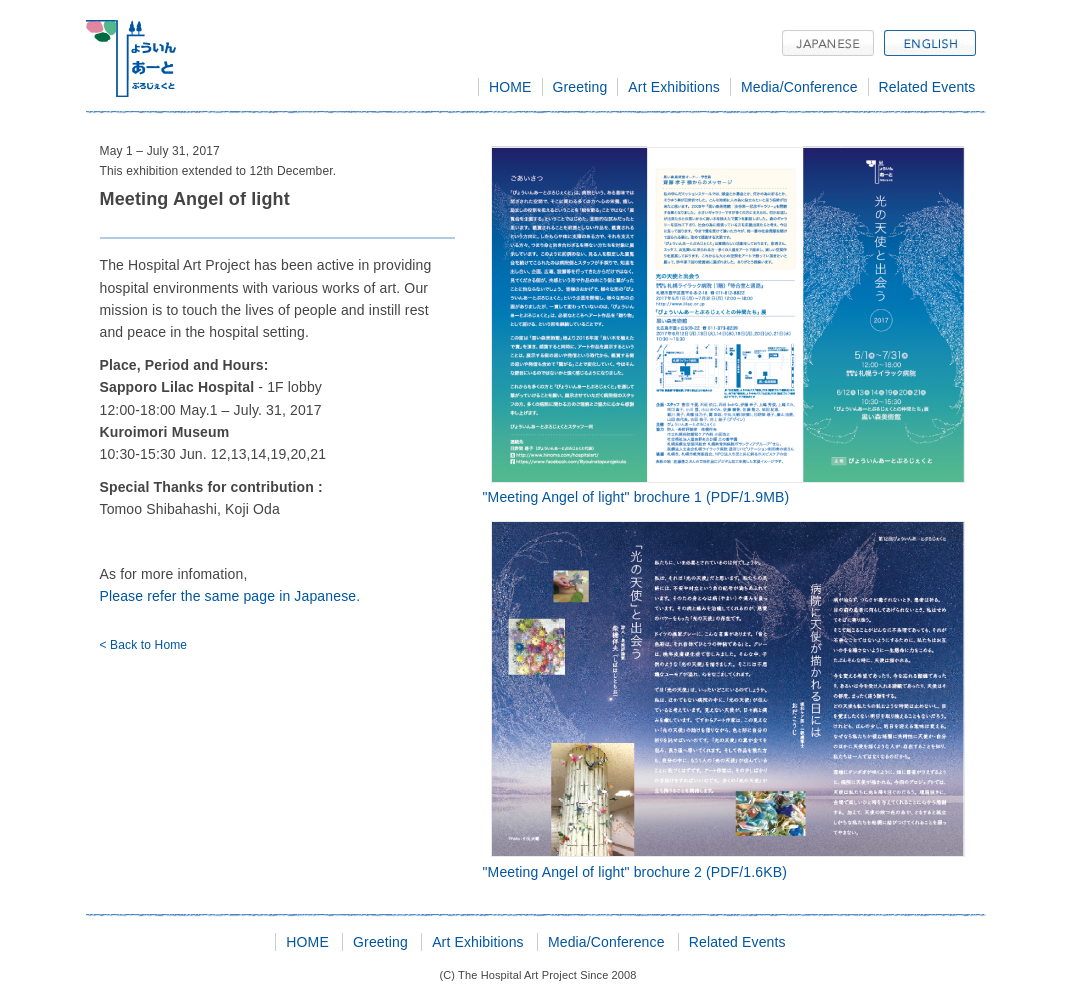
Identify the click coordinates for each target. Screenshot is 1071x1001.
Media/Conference (799, 87)
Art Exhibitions (674, 87)
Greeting (580, 87)
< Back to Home (144, 645)
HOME (510, 87)
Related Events (927, 87)
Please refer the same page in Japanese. (230, 596)
